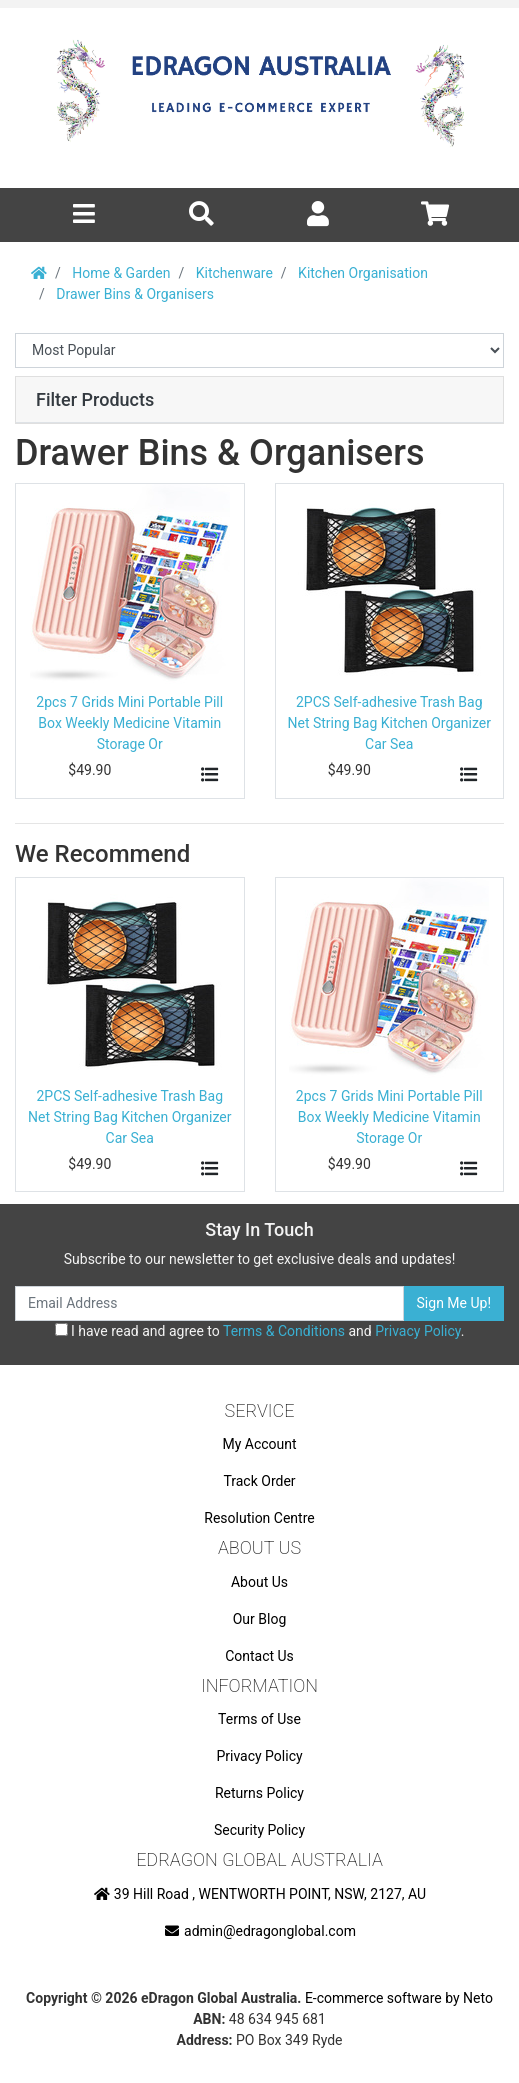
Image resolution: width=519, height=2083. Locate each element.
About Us (259, 1582)
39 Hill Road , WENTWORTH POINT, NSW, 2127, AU (259, 1894)
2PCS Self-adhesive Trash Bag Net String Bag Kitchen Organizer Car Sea (389, 723)
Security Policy (259, 1830)
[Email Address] (209, 1303)
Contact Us (259, 1656)
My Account (259, 1444)
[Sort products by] (259, 350)
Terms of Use (259, 1719)
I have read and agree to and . (260, 1331)
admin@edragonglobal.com (259, 1931)
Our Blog (260, 1619)
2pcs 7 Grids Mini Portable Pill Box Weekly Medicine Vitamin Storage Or (129, 723)
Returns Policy (259, 1793)
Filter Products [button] (95, 399)
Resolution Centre (259, 1518)
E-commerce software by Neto (399, 1998)
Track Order (259, 1481)
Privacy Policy (417, 1331)
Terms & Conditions (284, 1331)
